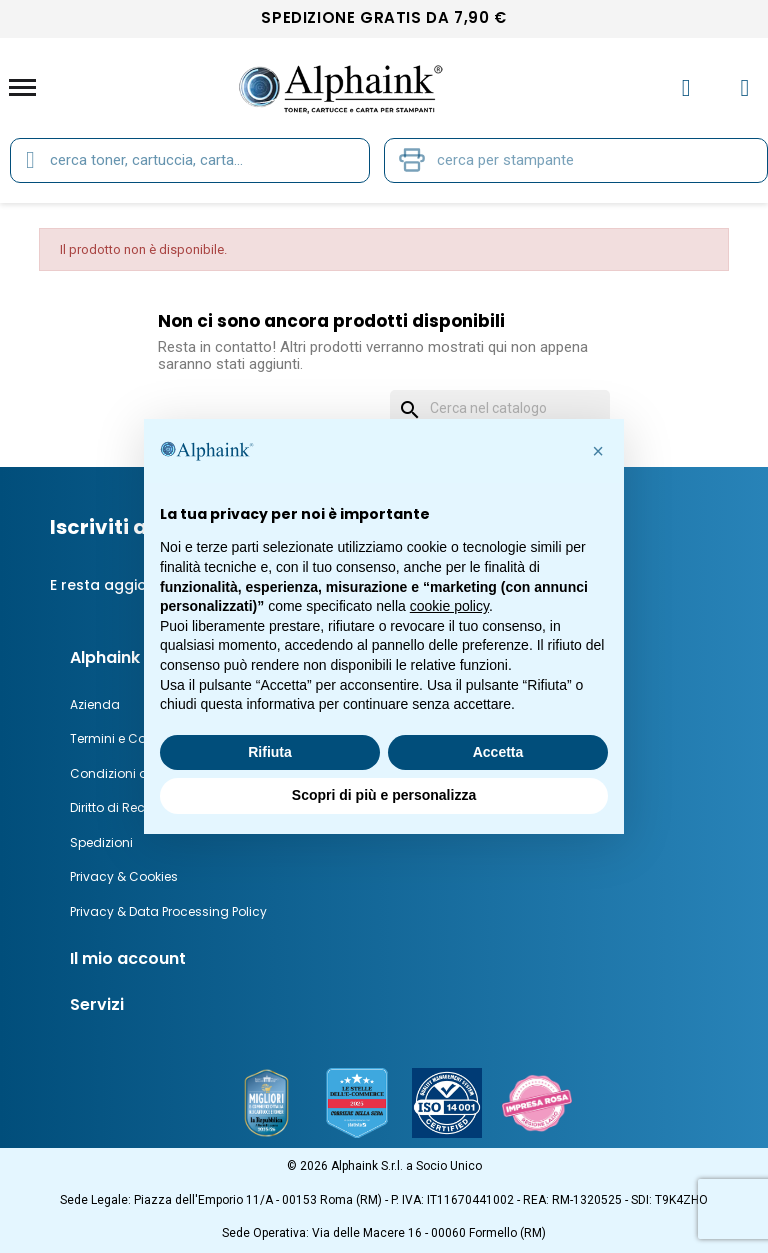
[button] (598, 451)
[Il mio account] (686, 88)
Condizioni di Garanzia (141, 773)
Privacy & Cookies (124, 876)
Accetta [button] (498, 752)
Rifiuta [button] (270, 752)
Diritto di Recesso (122, 807)
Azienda (95, 704)
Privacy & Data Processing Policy (168, 911)
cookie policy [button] (449, 606)
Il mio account (128, 958)
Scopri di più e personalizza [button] (384, 795)
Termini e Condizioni (132, 738)
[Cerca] (500, 409)
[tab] (401, 959)
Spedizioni (101, 842)
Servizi (97, 1004)
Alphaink (105, 657)
